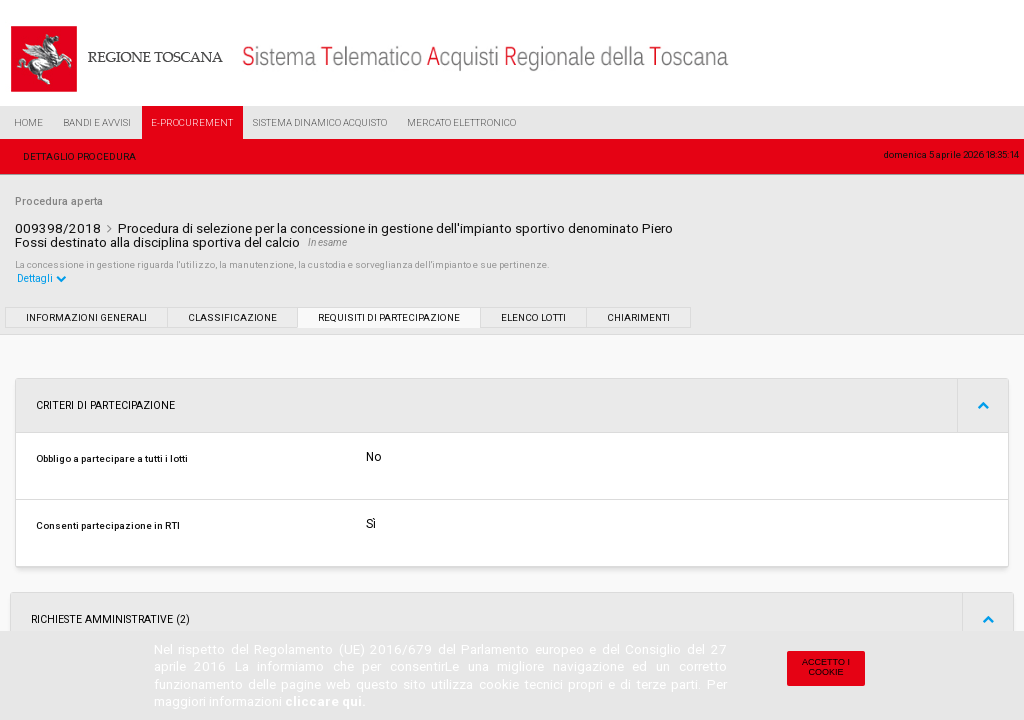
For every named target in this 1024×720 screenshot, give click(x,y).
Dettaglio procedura (79, 156)
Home (28, 122)
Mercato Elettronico (461, 122)
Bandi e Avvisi (97, 122)
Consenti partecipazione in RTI (108, 525)
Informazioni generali (86, 317)
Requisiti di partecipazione (389, 317)
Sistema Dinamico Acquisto (320, 122)
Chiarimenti (638, 317)
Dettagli (42, 278)
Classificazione (232, 317)
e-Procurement (192, 122)
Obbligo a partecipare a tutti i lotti (112, 458)
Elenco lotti (533, 317)
